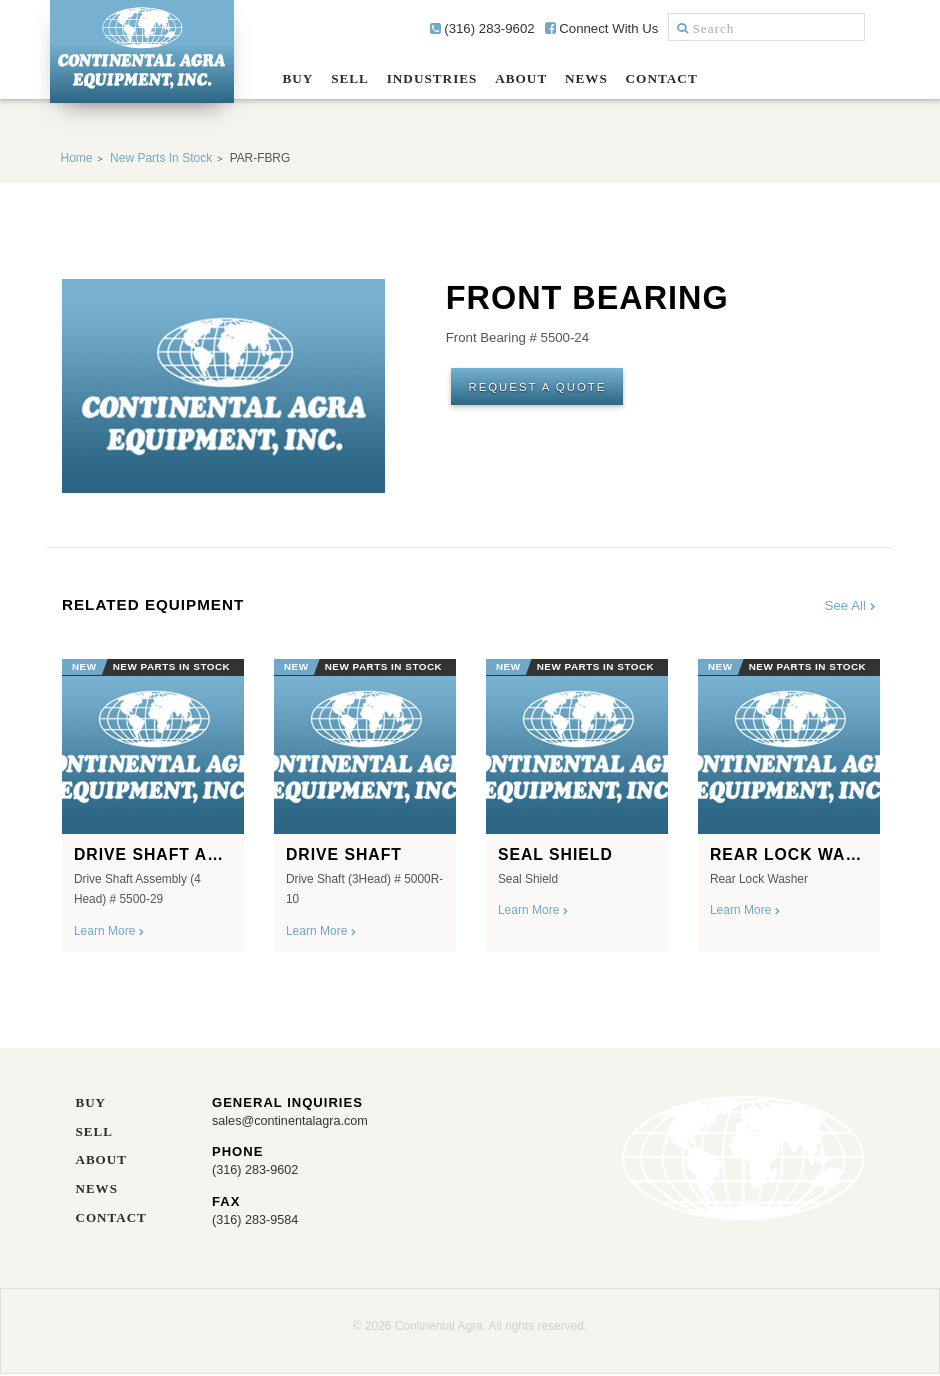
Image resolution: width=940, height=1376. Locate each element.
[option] (153, 799)
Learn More (109, 931)
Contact (662, 78)
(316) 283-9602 (482, 28)
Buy (297, 78)
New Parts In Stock (160, 158)
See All (851, 605)
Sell (350, 78)
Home (77, 158)
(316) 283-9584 (257, 1220)
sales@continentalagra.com (293, 1121)
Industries (432, 78)
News (586, 78)
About (521, 78)
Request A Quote (541, 388)
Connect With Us (602, 28)
